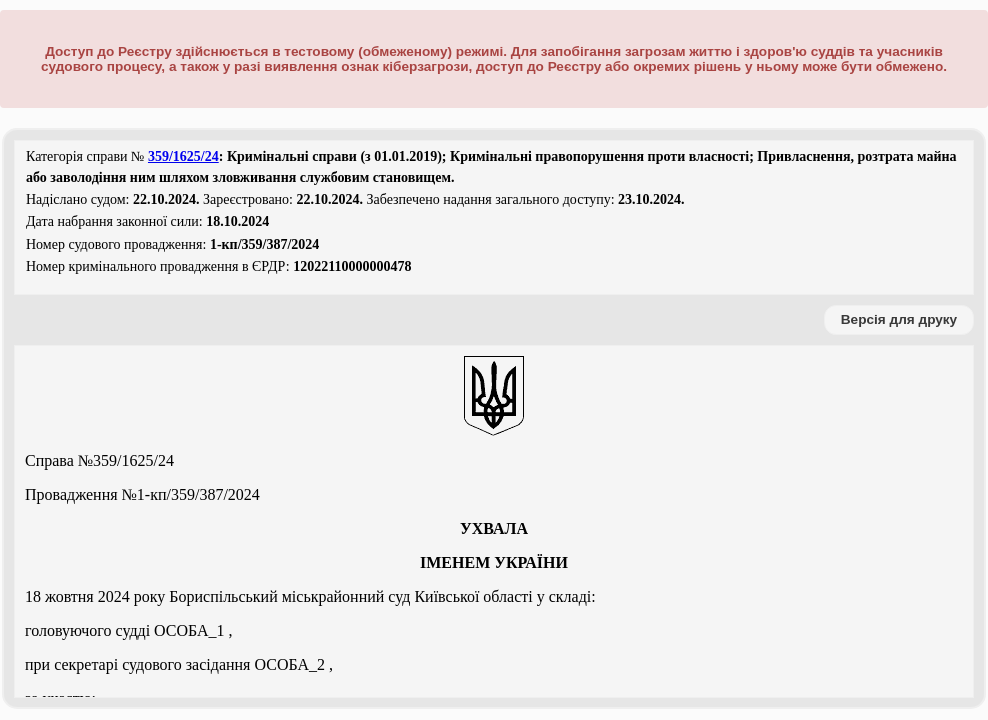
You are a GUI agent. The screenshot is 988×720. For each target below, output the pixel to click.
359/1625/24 (183, 156)
